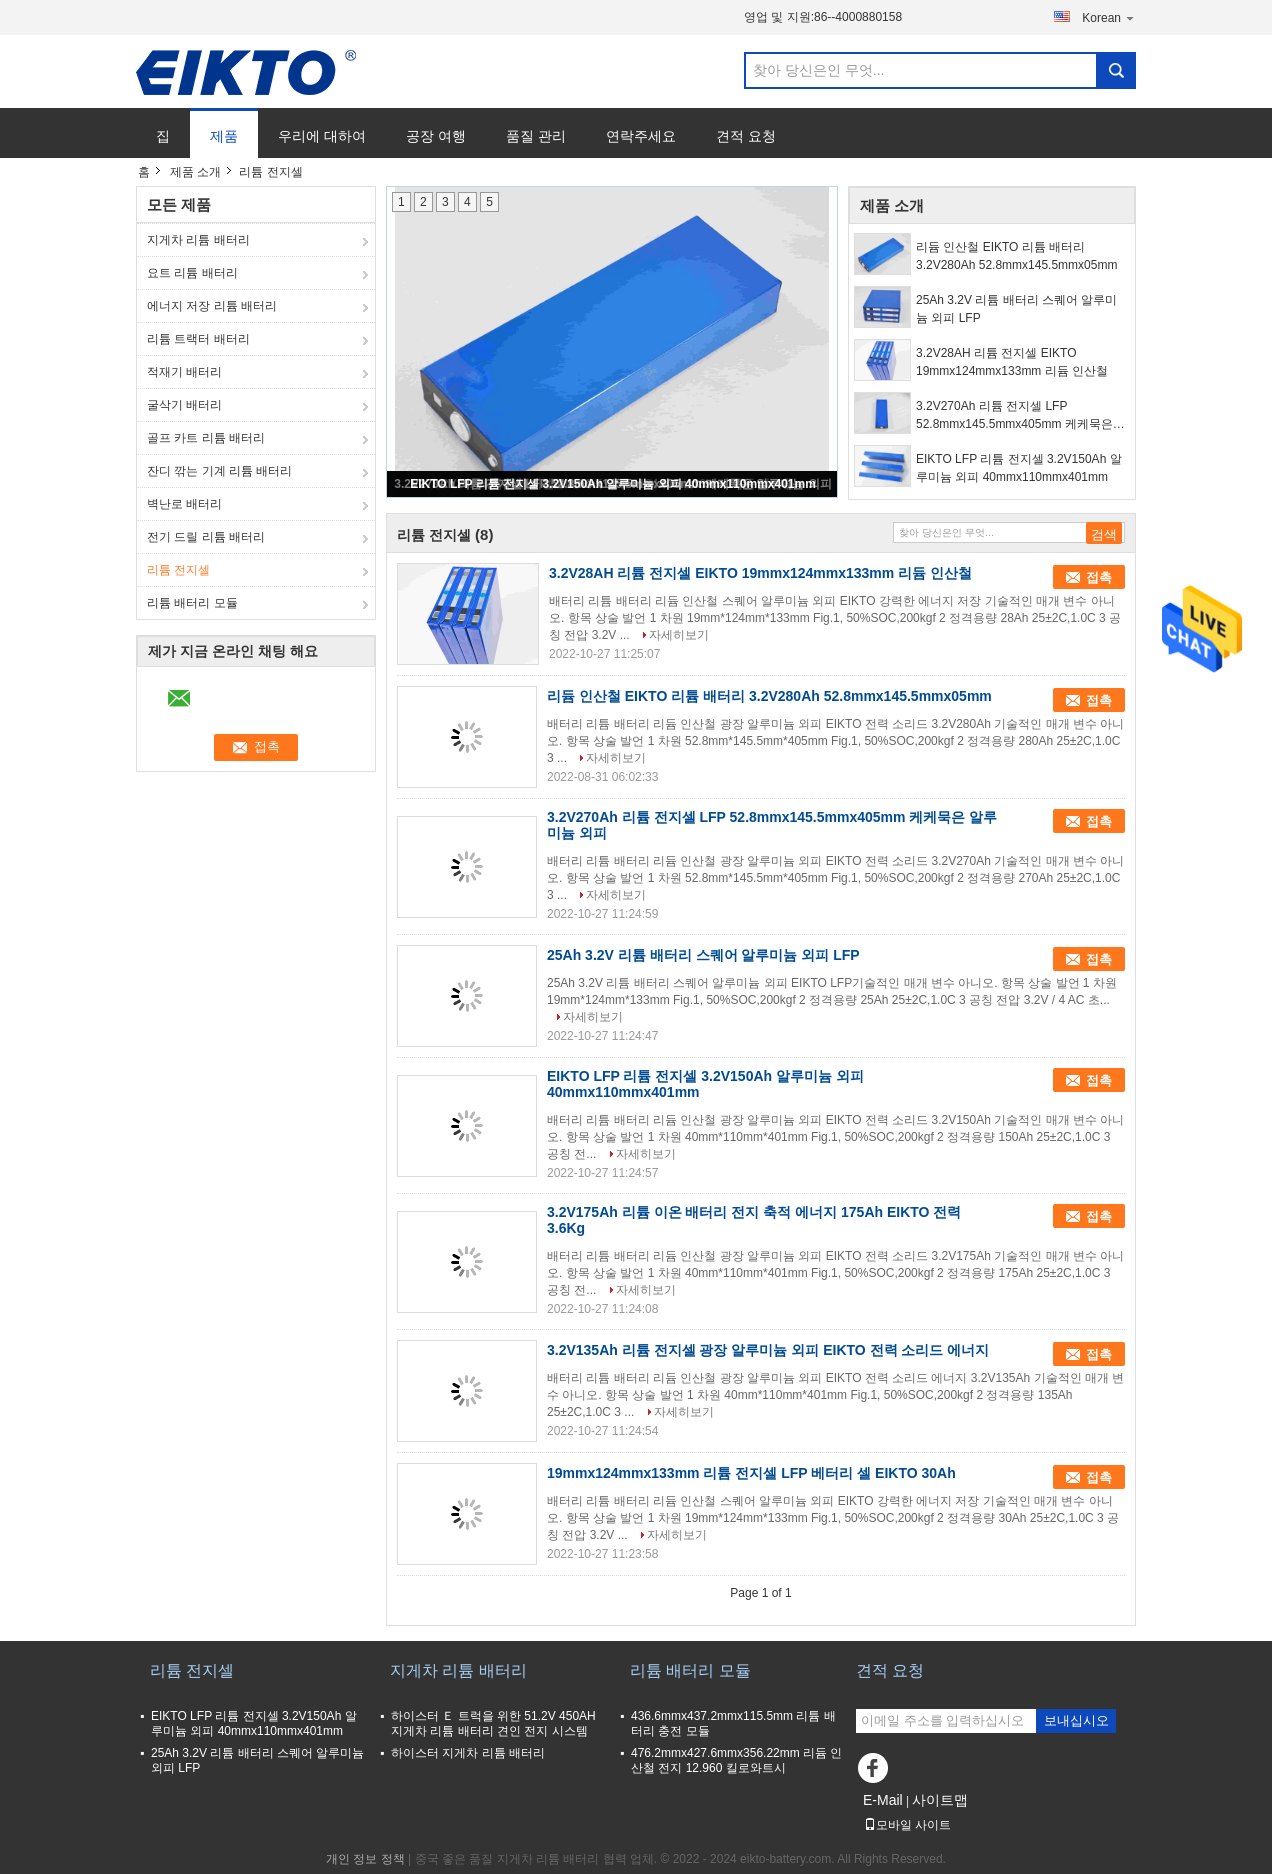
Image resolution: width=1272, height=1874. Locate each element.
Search (1116, 70)
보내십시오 (1076, 1720)
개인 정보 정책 (365, 1859)
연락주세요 (641, 136)
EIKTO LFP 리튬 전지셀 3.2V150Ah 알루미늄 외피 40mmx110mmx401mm (613, 484)
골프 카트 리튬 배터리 (206, 438)
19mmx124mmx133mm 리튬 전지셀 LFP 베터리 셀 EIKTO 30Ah (751, 1473)
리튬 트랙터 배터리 (198, 339)
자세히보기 (679, 635)
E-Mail (883, 1800)
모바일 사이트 (907, 1825)
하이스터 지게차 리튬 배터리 (468, 1753)
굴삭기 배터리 (184, 405)
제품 (224, 136)
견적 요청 (746, 136)
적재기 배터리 (184, 372)
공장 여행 (436, 136)
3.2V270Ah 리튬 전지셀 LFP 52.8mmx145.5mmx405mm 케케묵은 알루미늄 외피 (1014, 416)
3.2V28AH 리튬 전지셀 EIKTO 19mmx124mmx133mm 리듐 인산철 (1012, 362)
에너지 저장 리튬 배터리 (212, 306)
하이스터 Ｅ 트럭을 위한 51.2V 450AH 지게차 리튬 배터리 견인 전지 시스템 (493, 1723)
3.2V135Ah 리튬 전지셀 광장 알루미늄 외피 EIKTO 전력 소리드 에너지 (768, 1350)
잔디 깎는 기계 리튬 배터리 (219, 471)
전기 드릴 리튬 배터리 (206, 537)
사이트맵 (940, 1800)
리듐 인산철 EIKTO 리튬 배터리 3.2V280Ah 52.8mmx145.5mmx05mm (1016, 256)
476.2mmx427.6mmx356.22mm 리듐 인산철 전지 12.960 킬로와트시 (736, 1760)
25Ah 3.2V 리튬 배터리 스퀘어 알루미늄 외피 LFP (1016, 309)
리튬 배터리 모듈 (192, 603)
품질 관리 (536, 136)
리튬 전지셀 (178, 570)
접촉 (1099, 577)
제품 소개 (195, 172)
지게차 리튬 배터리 (198, 240)
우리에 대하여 (322, 136)
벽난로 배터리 (184, 504)
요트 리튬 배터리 (192, 273)
